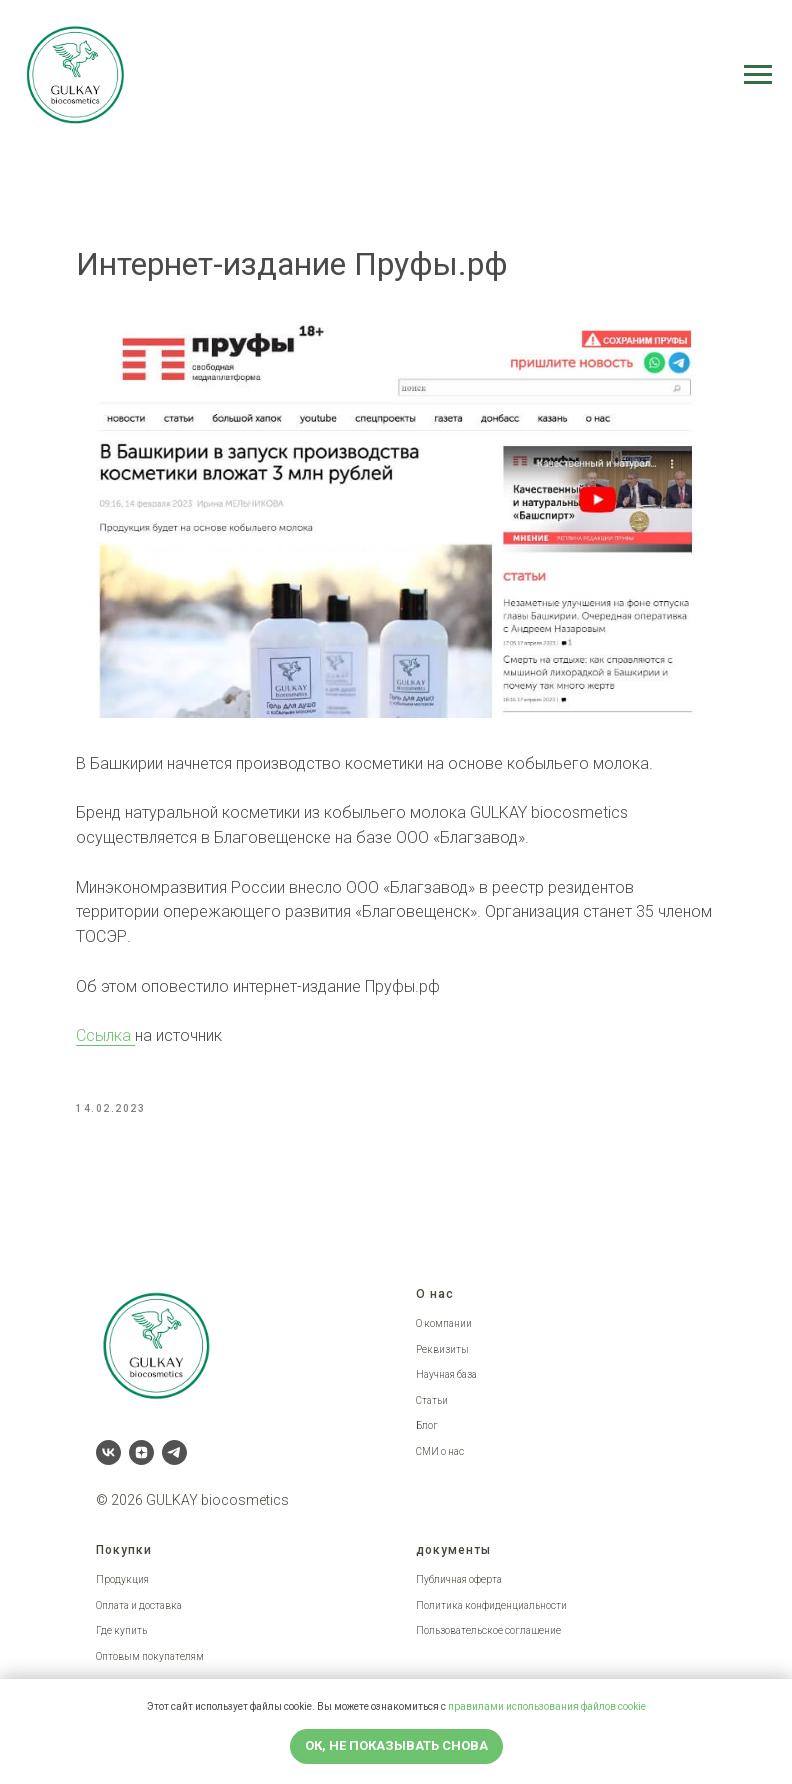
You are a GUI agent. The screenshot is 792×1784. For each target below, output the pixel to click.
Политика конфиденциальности (491, 1605)
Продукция (122, 1579)
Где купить (121, 1630)
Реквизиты (442, 1349)
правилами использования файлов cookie (547, 1706)
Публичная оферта (459, 1579)
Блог (427, 1425)
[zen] (141, 1452)
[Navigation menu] (758, 75)
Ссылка (105, 1035)
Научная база (446, 1374)
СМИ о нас (440, 1451)
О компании (444, 1323)
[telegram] (174, 1452)
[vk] (108, 1452)
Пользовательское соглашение (488, 1630)
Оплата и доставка (139, 1605)
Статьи (432, 1400)
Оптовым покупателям (150, 1656)
